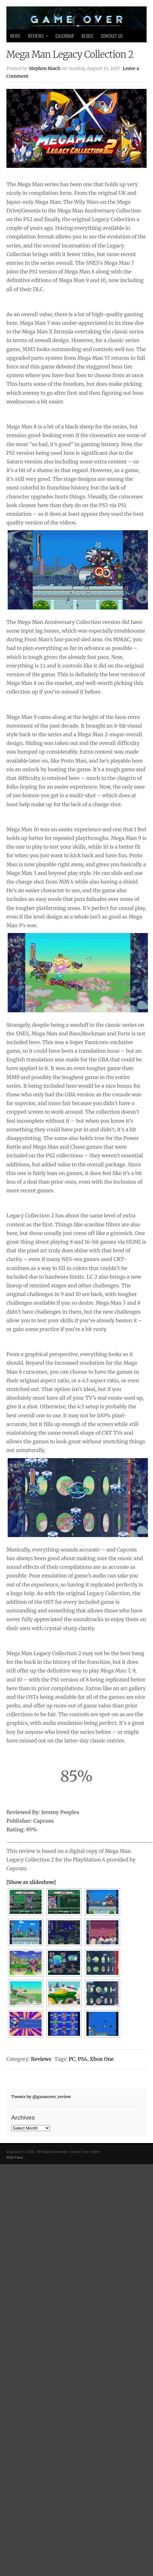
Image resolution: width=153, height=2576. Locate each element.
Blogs (87, 35)
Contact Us (112, 35)
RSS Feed (14, 2157)
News (15, 35)
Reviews (36, 37)
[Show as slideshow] (31, 1882)
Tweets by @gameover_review (41, 2096)
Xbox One (102, 2059)
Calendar (64, 35)
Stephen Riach (44, 68)
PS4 (82, 2059)
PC (71, 2059)
